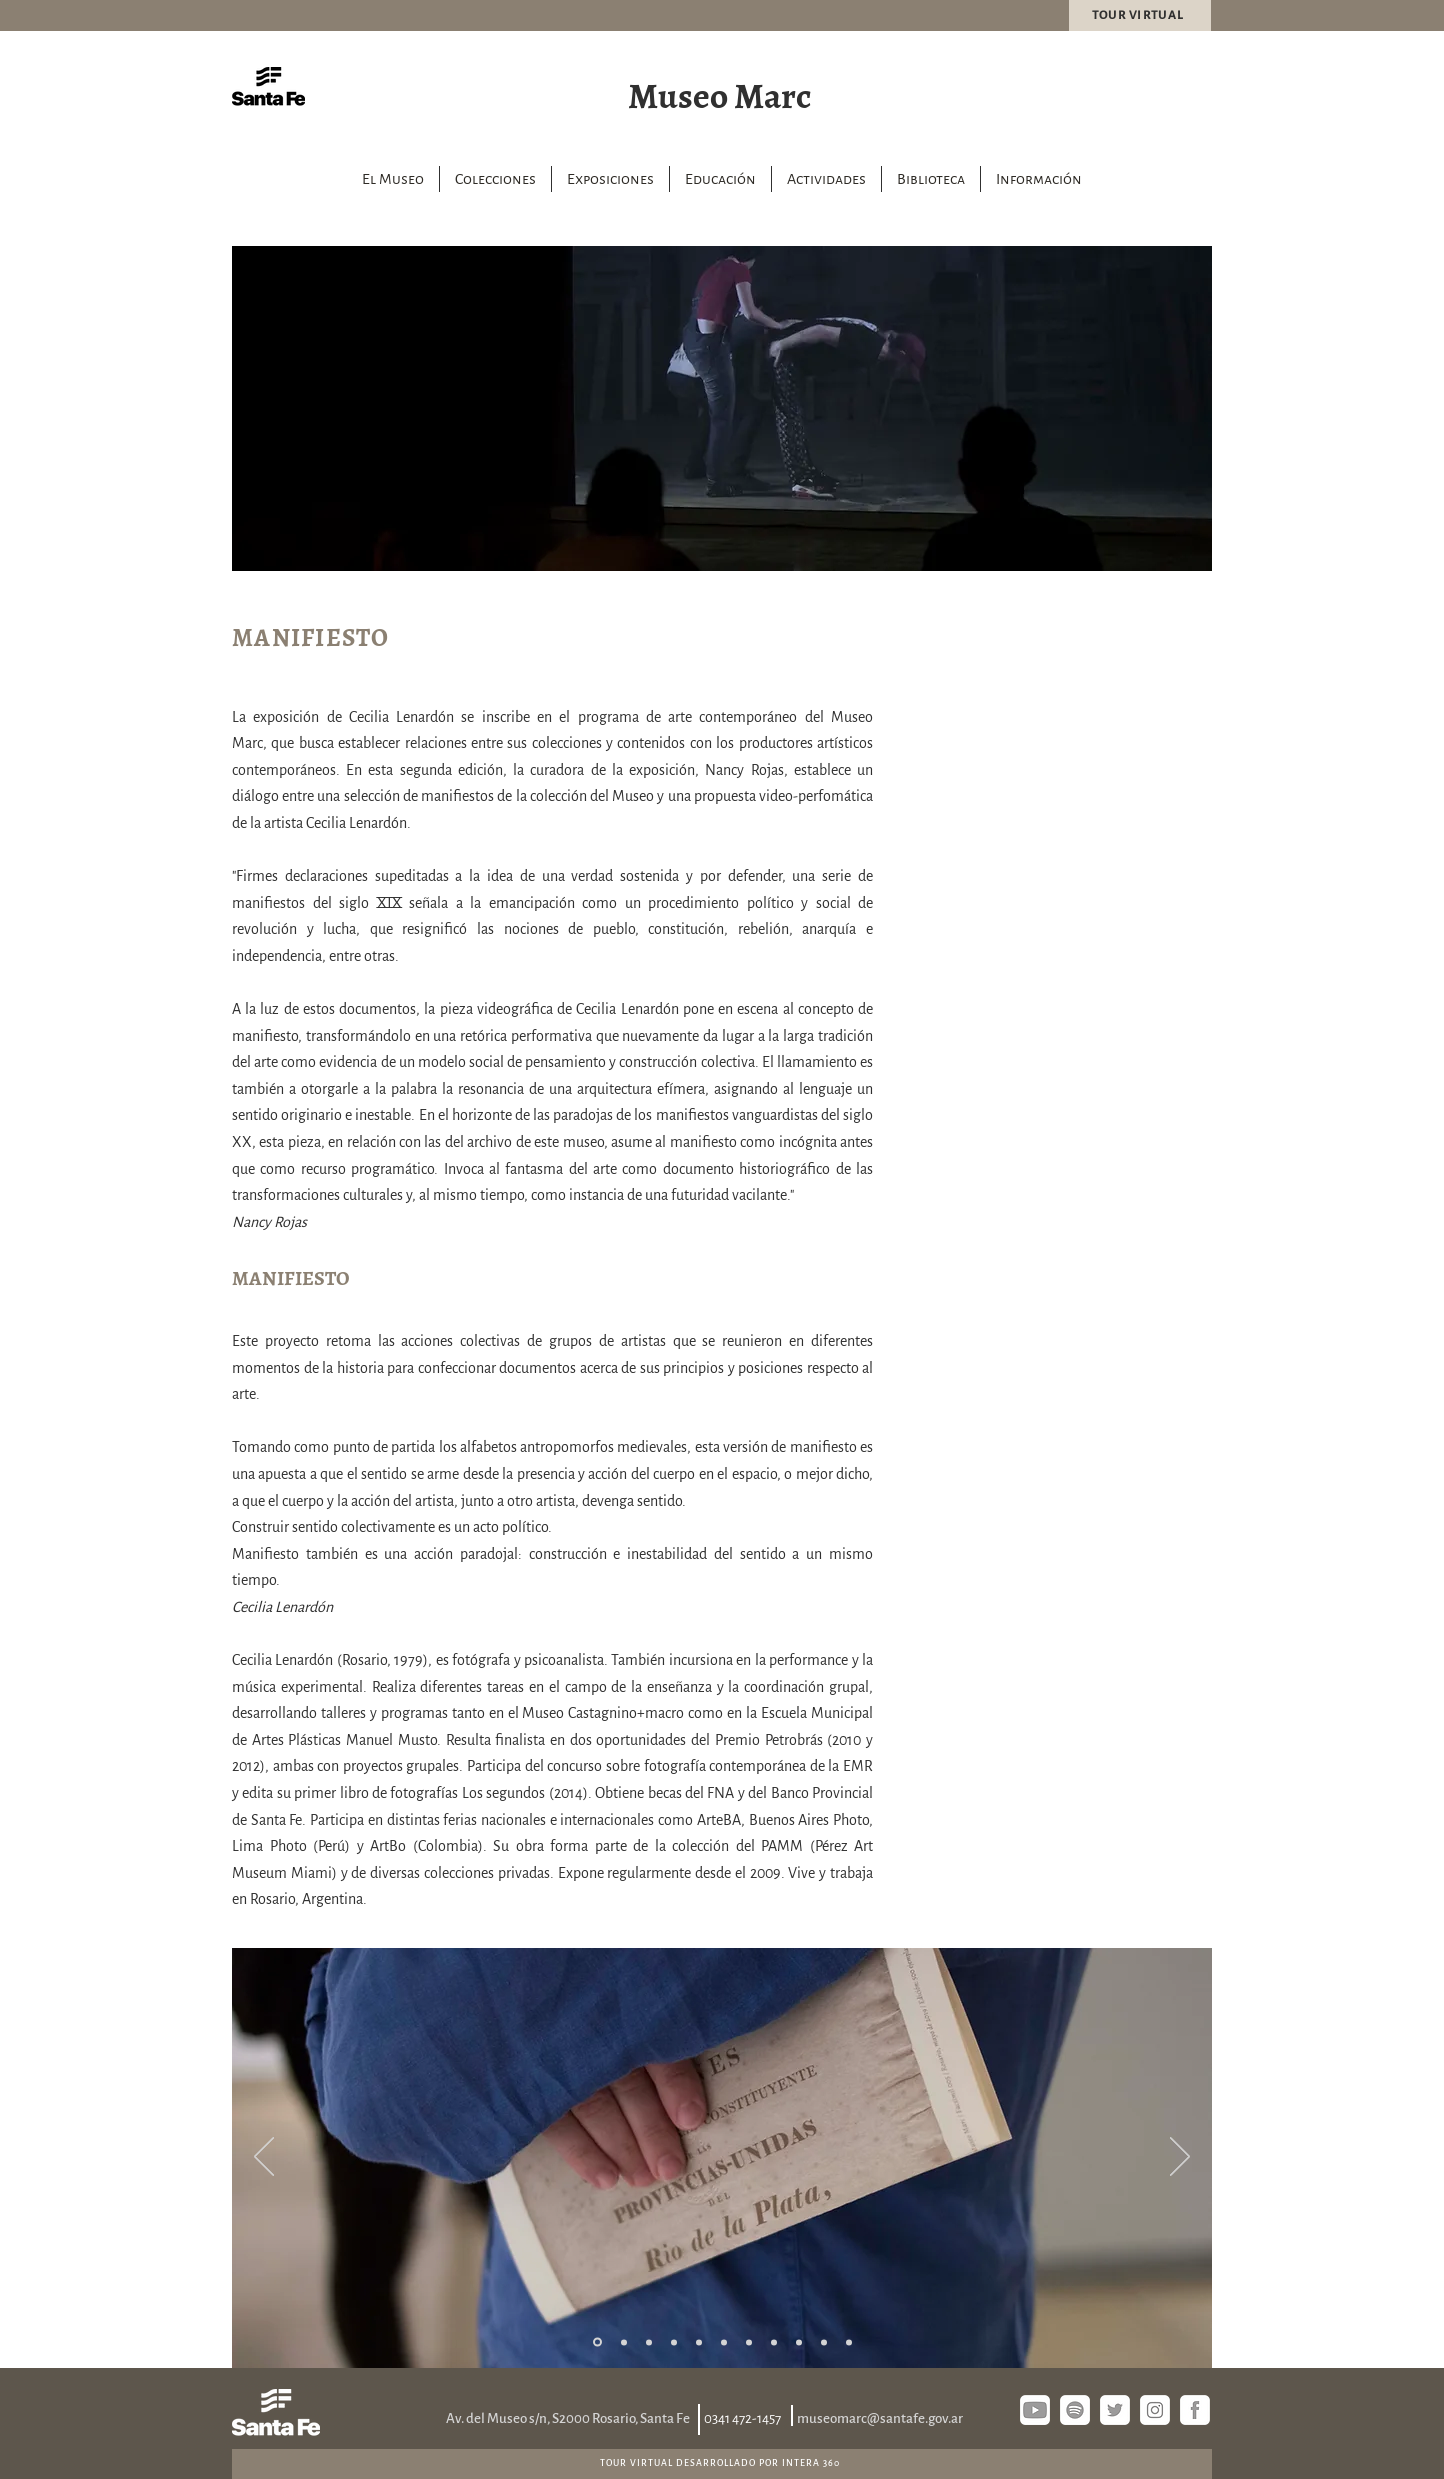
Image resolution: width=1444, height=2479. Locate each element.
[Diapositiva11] (849, 2342)
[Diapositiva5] (699, 2342)
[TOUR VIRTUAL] (1140, 15)
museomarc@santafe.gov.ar (880, 2418)
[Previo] (264, 2158)
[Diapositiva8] (774, 2342)
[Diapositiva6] (724, 2342)
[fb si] (1195, 2410)
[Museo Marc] (722, 93)
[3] (649, 2342)
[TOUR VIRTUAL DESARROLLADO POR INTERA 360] (722, 2463)
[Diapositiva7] (749, 2342)
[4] (674, 2342)
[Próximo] (1180, 2158)
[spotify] (1075, 2410)
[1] (597, 2342)
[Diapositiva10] (824, 2342)
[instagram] (1155, 2410)
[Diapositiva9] (799, 2342)
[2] (624, 2342)
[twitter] (1115, 2410)
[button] (495, 179)
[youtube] (1035, 2410)
